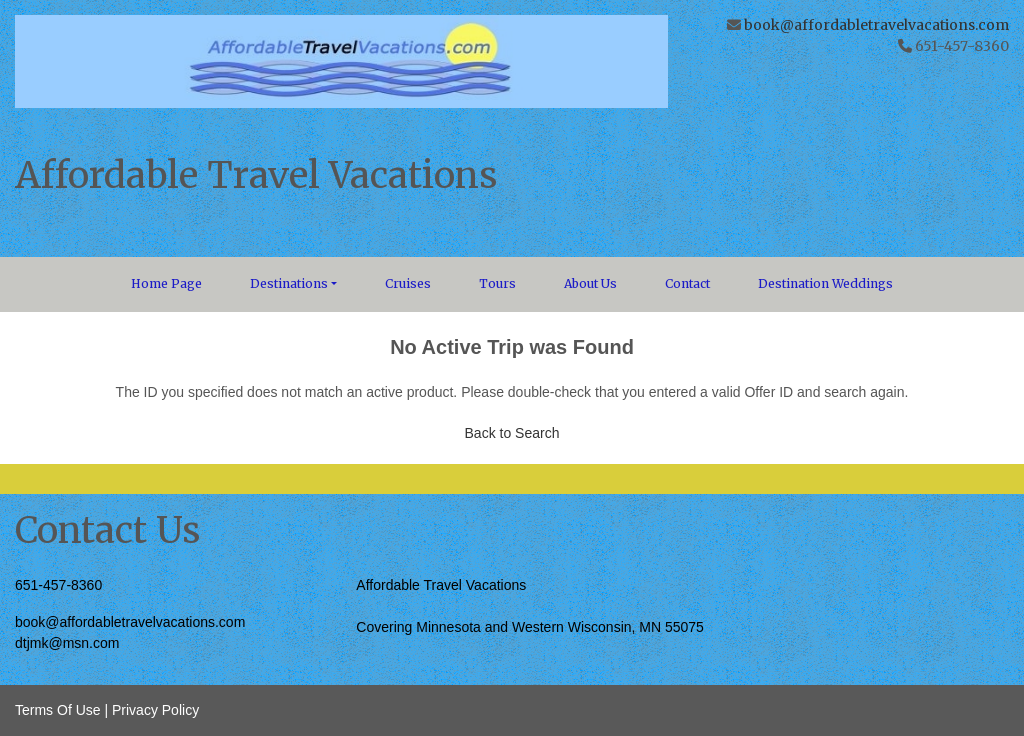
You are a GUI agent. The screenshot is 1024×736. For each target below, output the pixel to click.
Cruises (408, 283)
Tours (497, 283)
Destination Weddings (825, 283)
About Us (590, 283)
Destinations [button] (289, 283)
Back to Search (512, 433)
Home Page (166, 283)
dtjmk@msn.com (67, 643)
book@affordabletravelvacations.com (876, 25)
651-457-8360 (58, 585)
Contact (687, 283)
